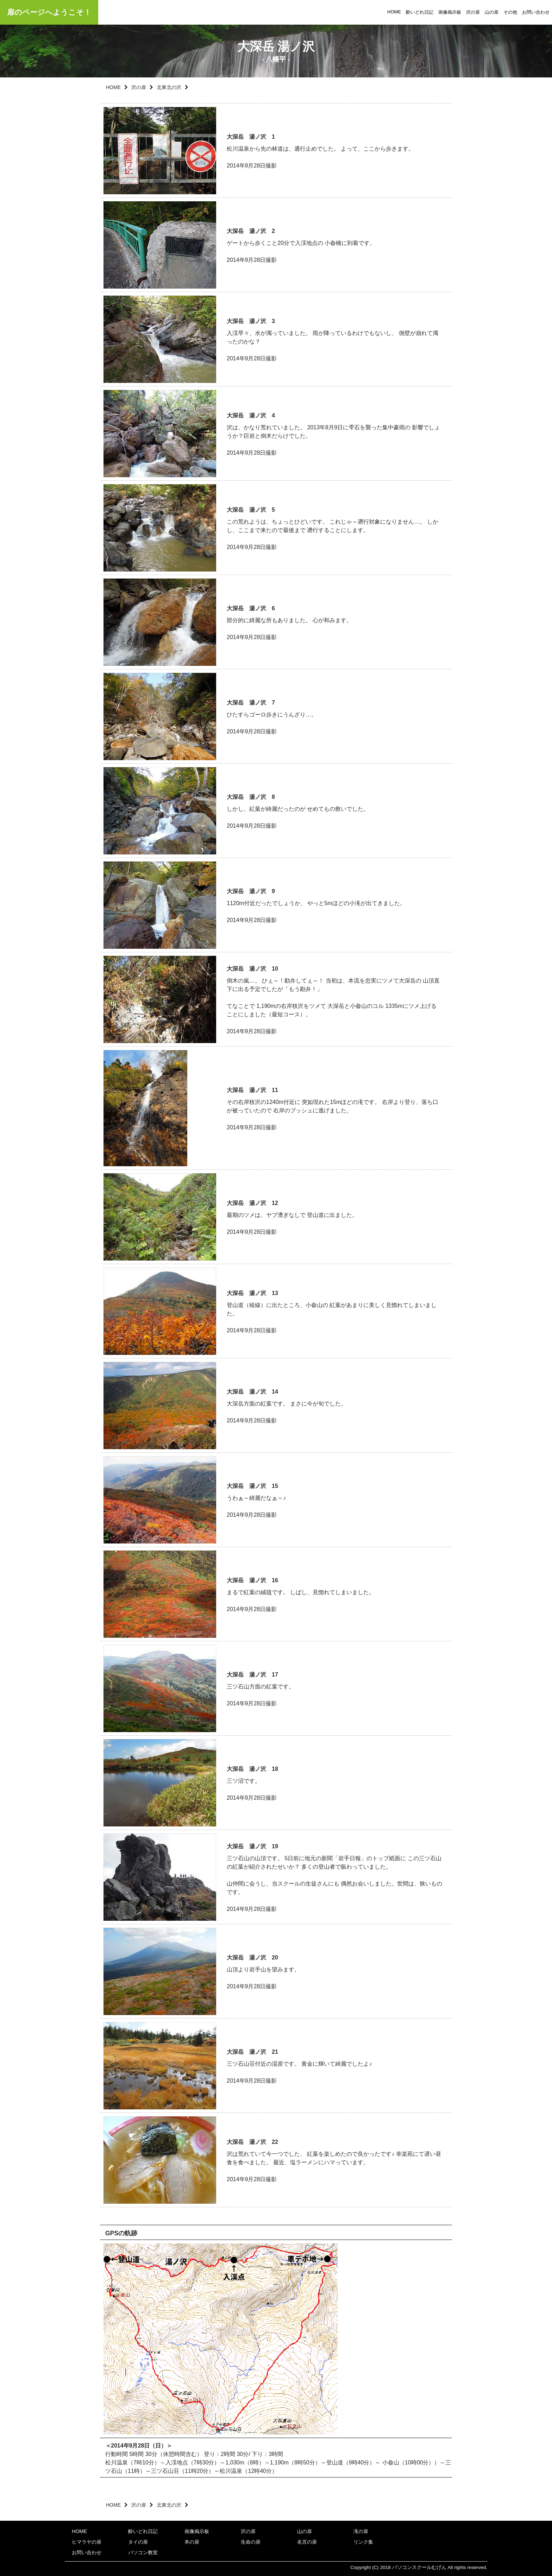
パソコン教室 (143, 2552)
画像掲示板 (449, 12)
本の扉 (191, 2542)
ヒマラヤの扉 (86, 2542)
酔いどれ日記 (419, 12)
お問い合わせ (536, 12)
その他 (510, 12)
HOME (394, 11)
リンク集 (363, 2542)
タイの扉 (138, 2542)
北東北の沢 (169, 87)
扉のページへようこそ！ (49, 12)
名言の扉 (307, 2542)
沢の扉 (473, 12)
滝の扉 (360, 2531)
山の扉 (491, 12)
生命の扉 (251, 2542)
